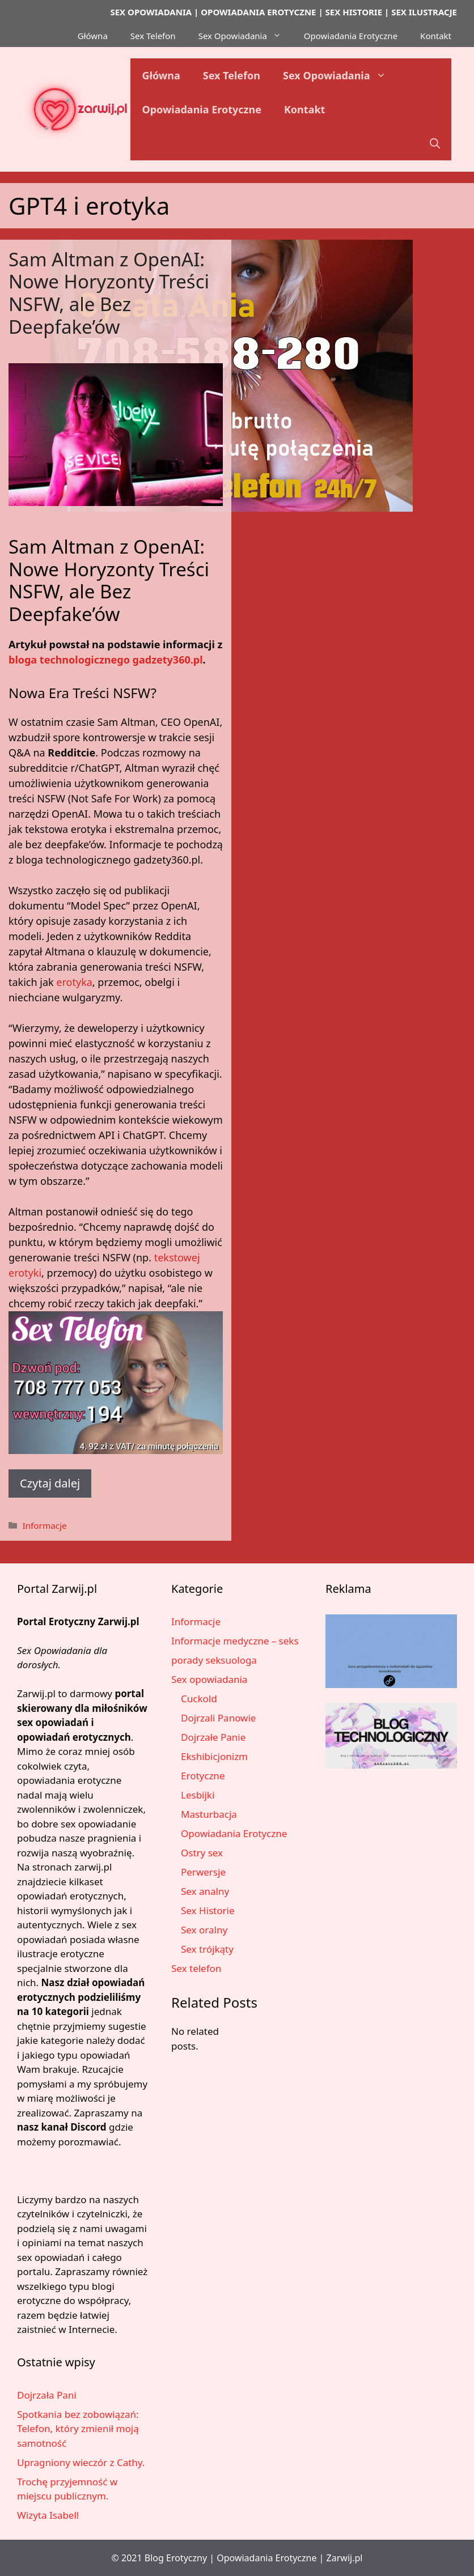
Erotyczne (203, 1775)
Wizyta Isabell (48, 2515)
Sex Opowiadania (245, 35)
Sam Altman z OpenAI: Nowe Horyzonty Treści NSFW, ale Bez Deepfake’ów (109, 292)
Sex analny (205, 1891)
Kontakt (435, 35)
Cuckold (199, 1698)
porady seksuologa (214, 1660)
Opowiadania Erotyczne (350, 35)
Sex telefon (196, 1968)
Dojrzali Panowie (218, 1717)
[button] (434, 143)
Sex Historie (208, 1910)
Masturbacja (209, 1814)
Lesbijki (197, 1794)
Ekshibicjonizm (214, 1756)
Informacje (44, 1525)
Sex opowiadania (209, 1679)
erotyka (74, 982)
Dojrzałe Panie (213, 1737)
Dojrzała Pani (47, 2394)
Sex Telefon (153, 35)
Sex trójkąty (207, 1949)
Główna (93, 35)
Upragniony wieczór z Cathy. (81, 2462)
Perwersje (203, 1871)
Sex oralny (204, 1929)
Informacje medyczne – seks (235, 1640)
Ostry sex (202, 1852)
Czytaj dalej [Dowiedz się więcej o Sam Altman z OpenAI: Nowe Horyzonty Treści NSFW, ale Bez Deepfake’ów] (50, 1483)
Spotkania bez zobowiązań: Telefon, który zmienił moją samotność (78, 2429)
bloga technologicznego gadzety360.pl (106, 659)
